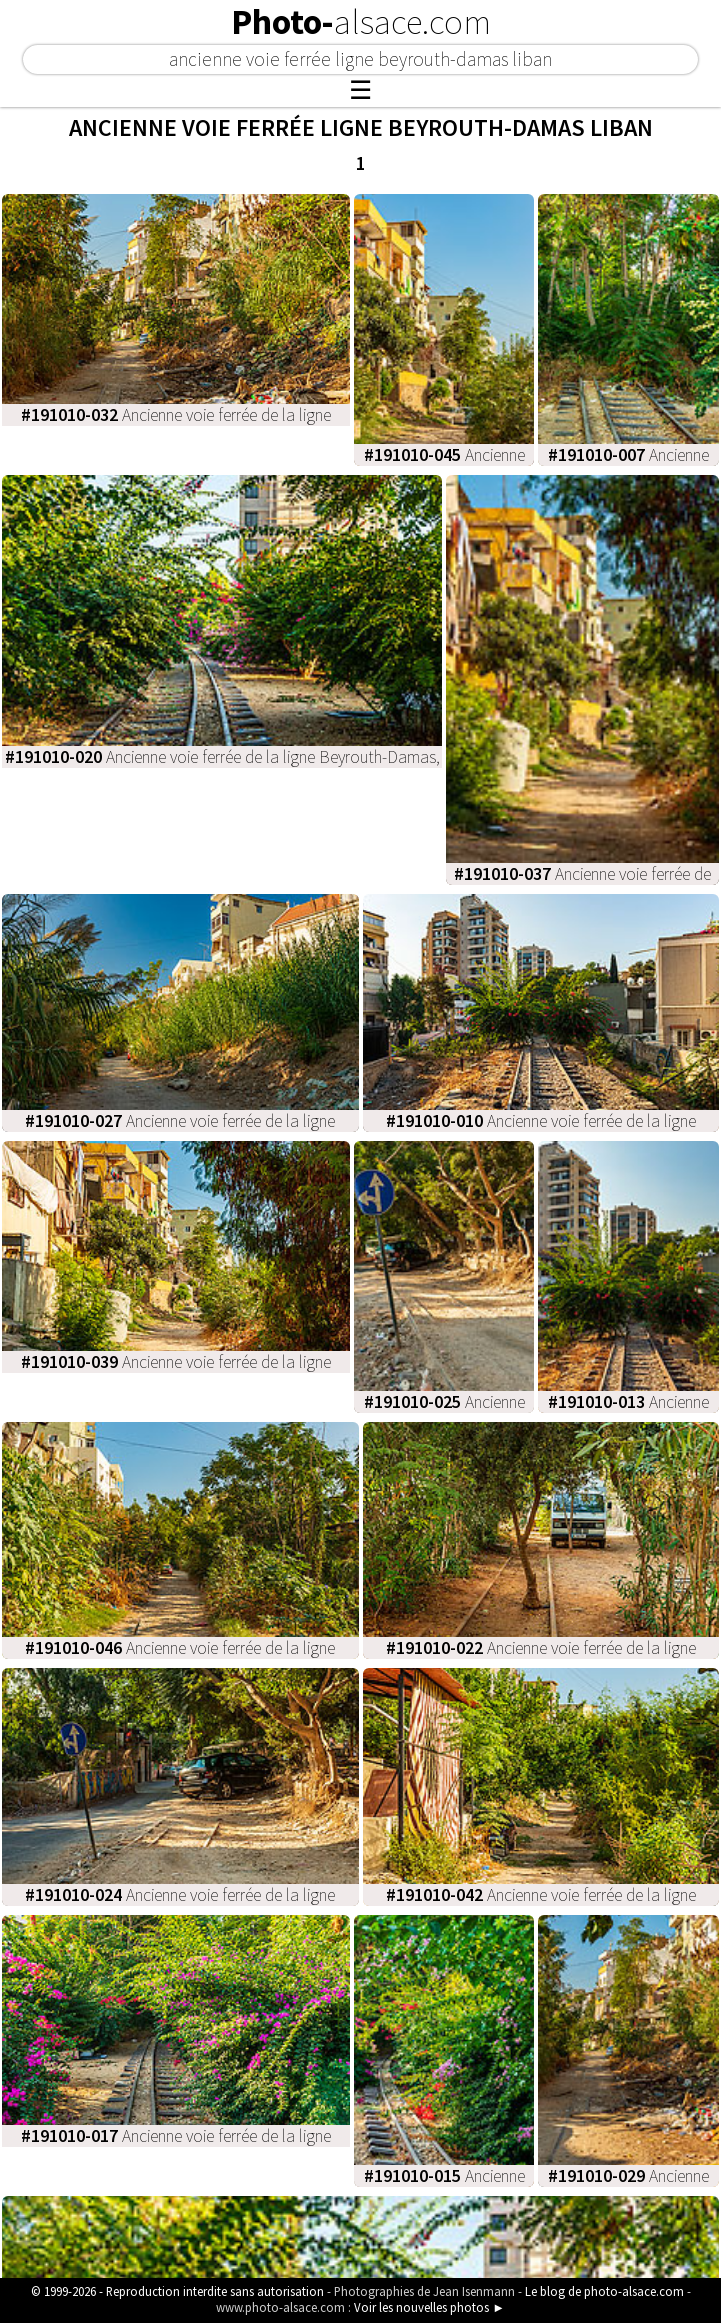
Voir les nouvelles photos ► (429, 2307)
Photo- (361, 22)
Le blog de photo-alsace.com (604, 2291)
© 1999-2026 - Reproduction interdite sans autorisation (177, 2291)
